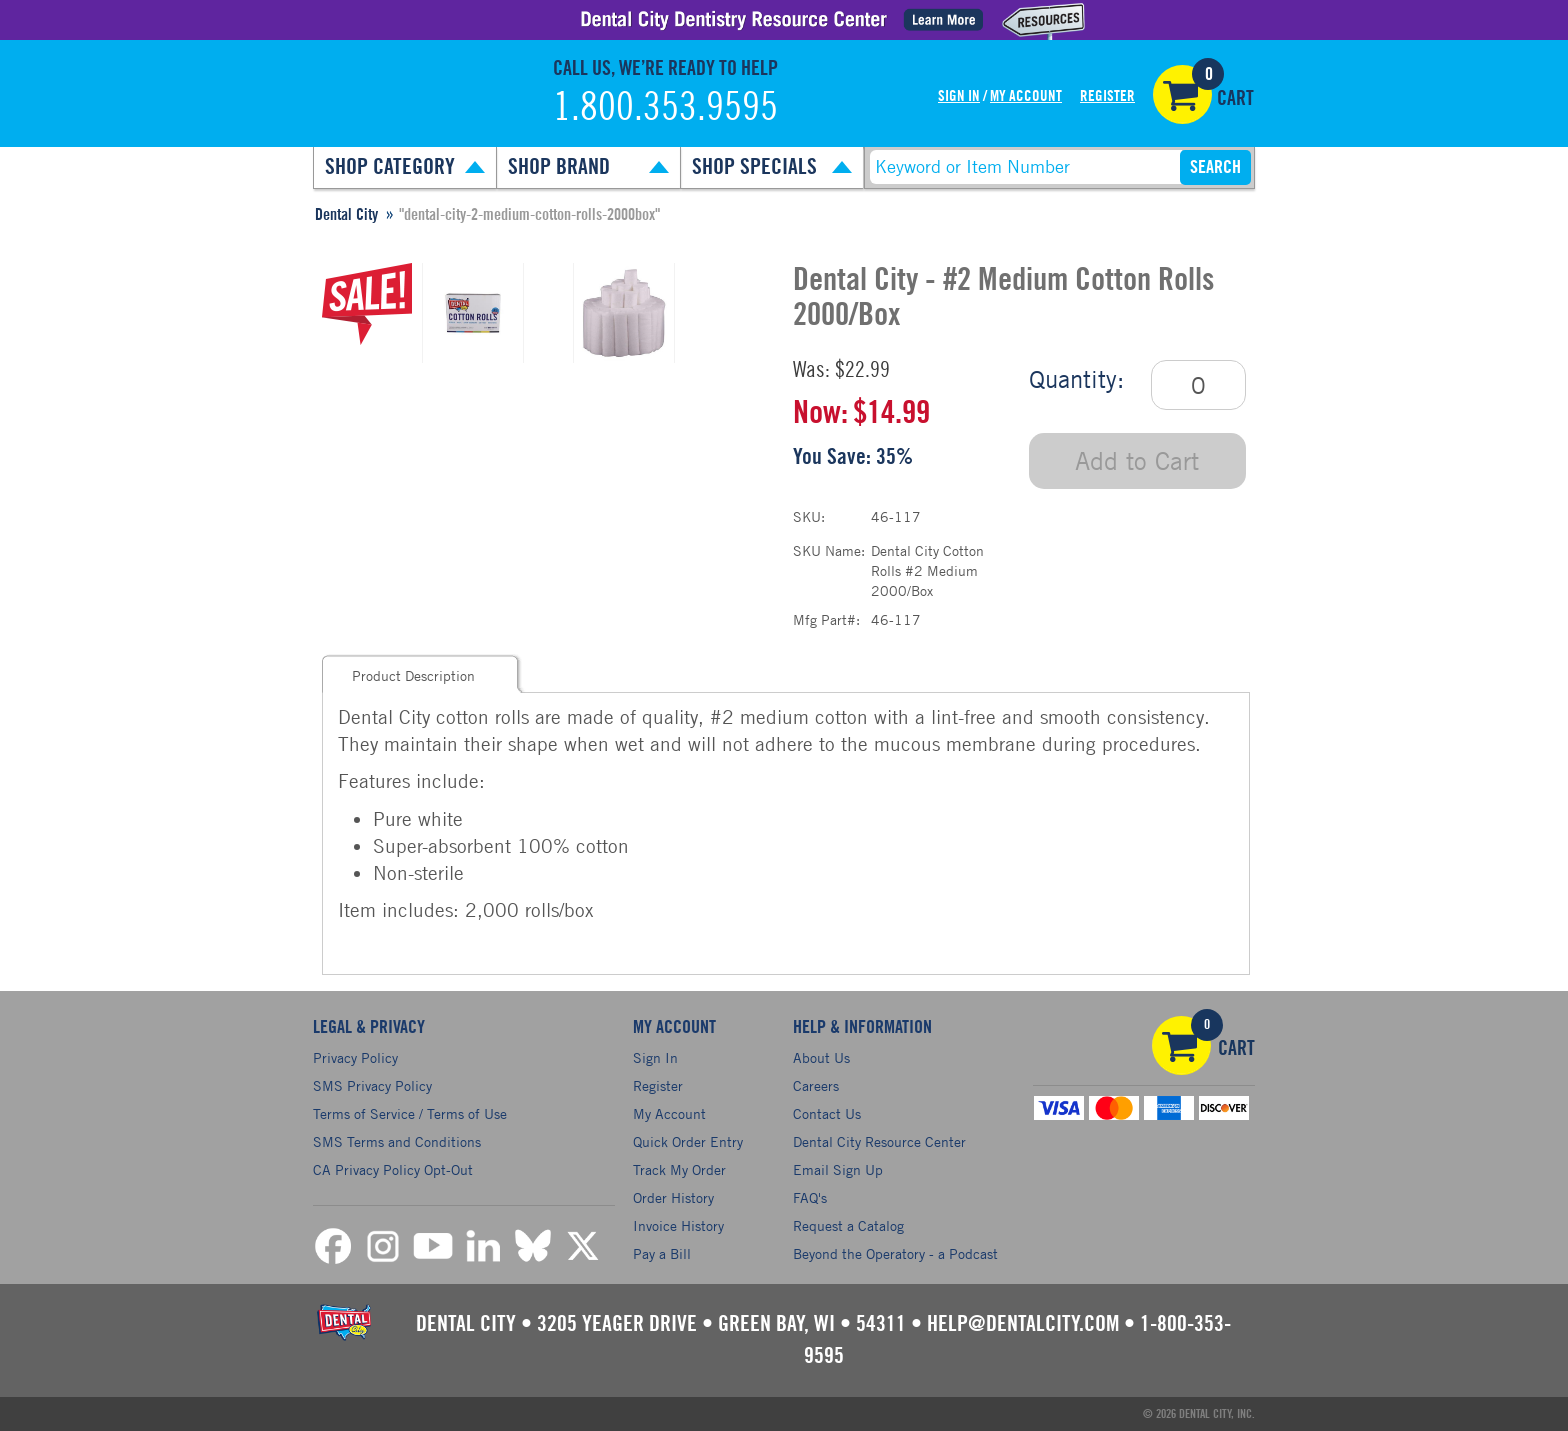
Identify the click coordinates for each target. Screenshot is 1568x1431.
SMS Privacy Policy (372, 1085)
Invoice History (678, 1225)
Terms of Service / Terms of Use (410, 1113)
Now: (820, 413)
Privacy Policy (355, 1057)
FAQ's (810, 1197)
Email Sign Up (838, 1169)
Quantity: (1076, 379)
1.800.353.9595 (665, 108)
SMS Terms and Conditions (397, 1141)
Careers (816, 1085)
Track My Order (679, 1169)
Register (1107, 96)
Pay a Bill (662, 1253)
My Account (1026, 96)
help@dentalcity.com (1023, 1324)
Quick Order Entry (688, 1141)
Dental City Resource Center (879, 1141)
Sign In (959, 96)
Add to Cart (1137, 460)
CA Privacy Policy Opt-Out (393, 1169)
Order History (673, 1197)
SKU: (809, 516)
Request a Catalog (848, 1225)
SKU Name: (829, 550)
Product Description (413, 675)
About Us (821, 1057)
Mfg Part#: (826, 619)
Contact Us (827, 1113)
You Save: (832, 457)
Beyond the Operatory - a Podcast (895, 1253)
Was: (811, 370)
